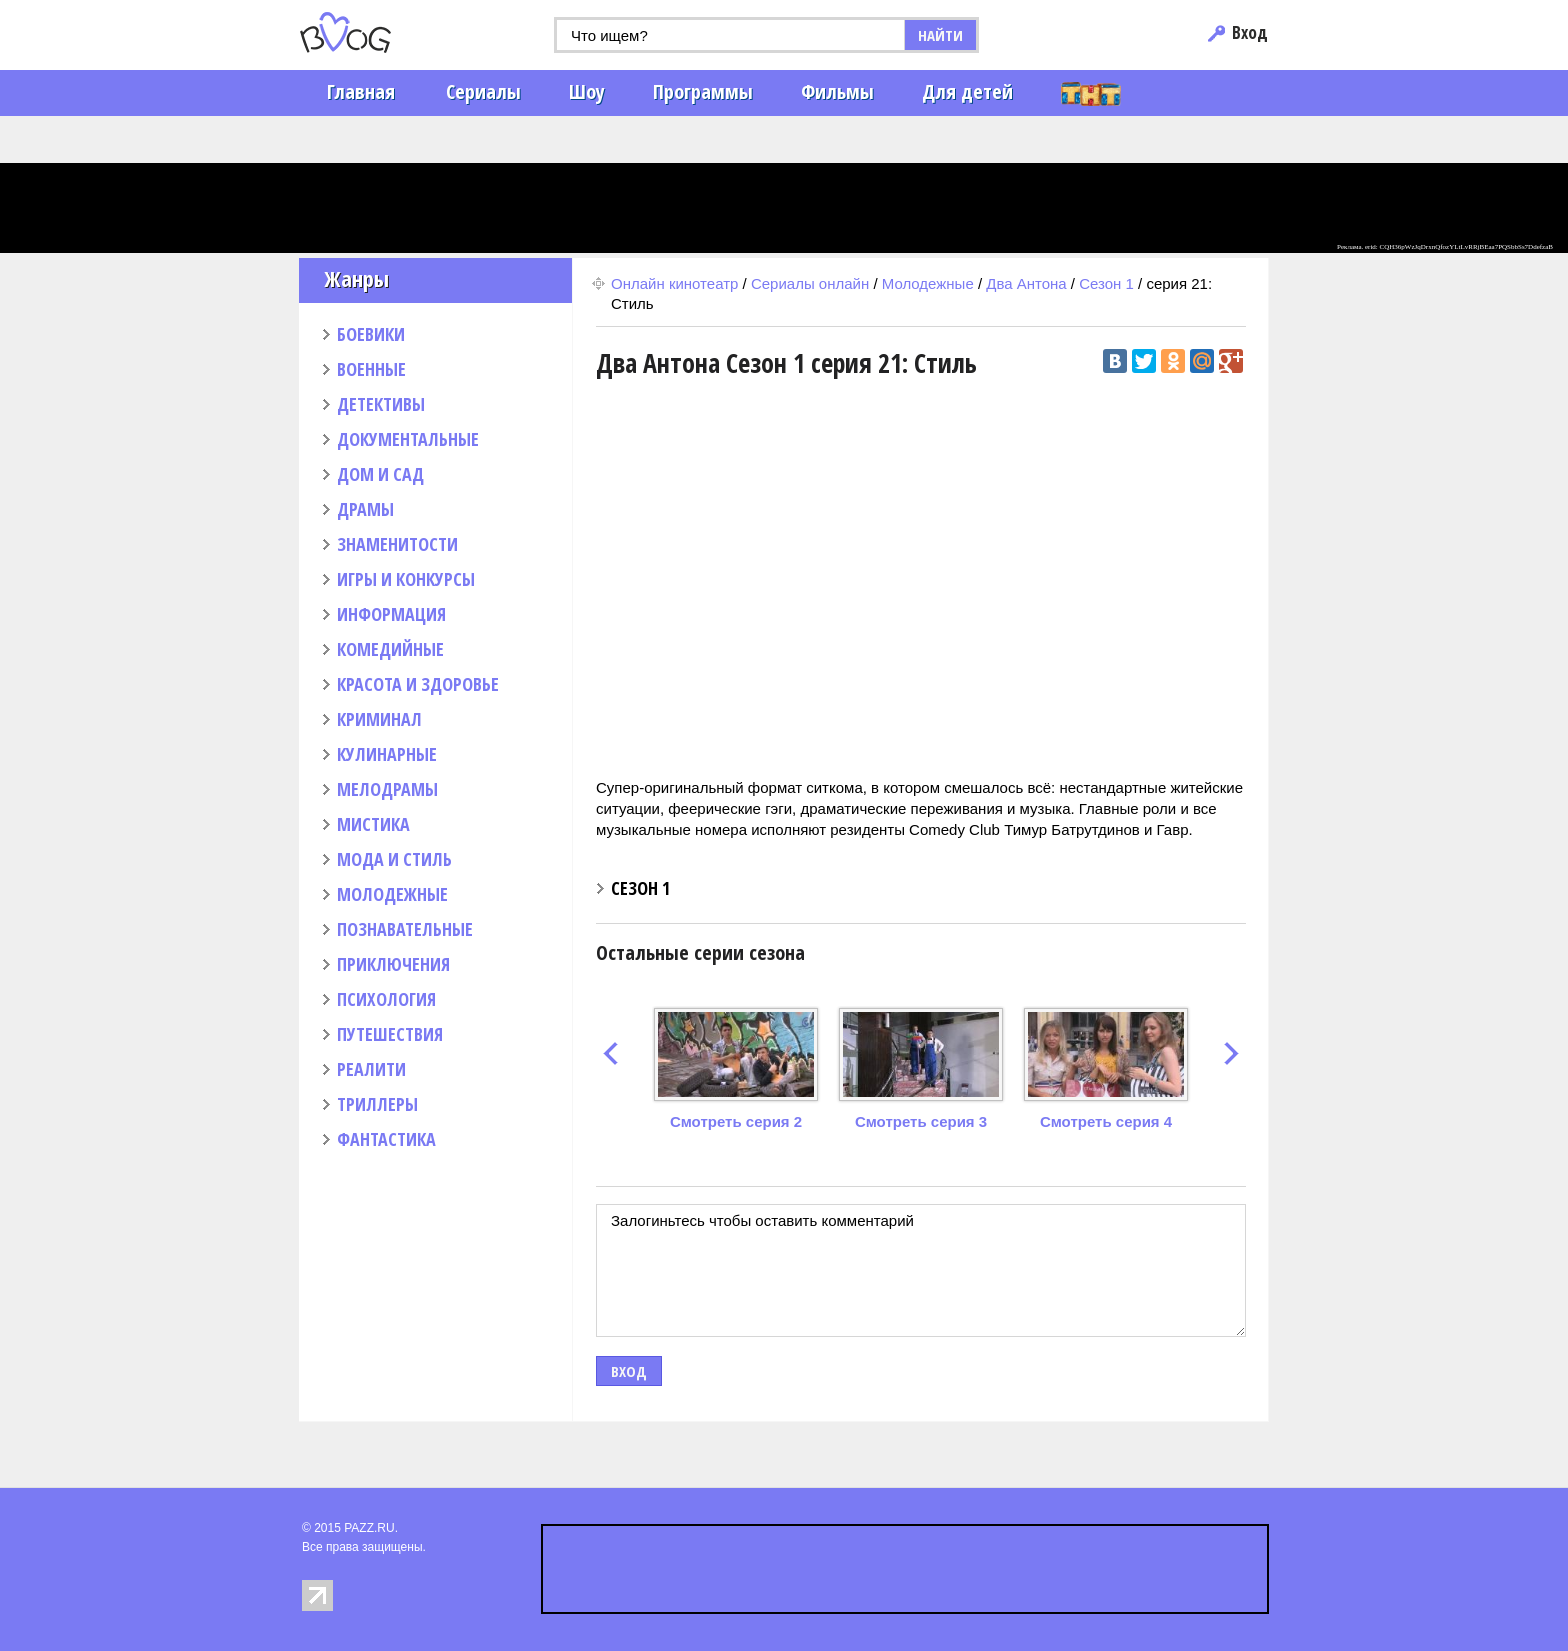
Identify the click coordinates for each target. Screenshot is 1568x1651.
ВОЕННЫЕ (371, 369)
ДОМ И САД (380, 474)
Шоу (587, 91)
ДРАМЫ (365, 509)
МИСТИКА (373, 824)
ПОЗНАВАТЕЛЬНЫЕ (405, 929)
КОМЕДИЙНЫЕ (390, 649)
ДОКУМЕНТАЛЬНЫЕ (408, 439)
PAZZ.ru (376, 32)
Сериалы (483, 91)
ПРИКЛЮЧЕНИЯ (393, 964)
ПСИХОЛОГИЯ (386, 999)
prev (610, 1053)
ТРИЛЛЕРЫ (377, 1104)
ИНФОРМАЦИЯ (391, 614)
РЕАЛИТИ (371, 1069)
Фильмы (837, 91)
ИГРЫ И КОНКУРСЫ (406, 579)
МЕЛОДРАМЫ (387, 789)
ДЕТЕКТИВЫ (381, 404)
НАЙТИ (940, 35)
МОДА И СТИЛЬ (394, 859)
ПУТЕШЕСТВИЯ (390, 1034)
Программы (703, 91)
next (1231, 1053)
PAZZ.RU (369, 1528)
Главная (361, 91)
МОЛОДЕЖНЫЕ (392, 894)
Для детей (967, 91)
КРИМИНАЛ (379, 719)
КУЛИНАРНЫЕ (387, 754)
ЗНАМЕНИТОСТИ (397, 544)
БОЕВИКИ (371, 334)
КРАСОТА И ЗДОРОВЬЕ (418, 684)
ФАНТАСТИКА (386, 1139)
